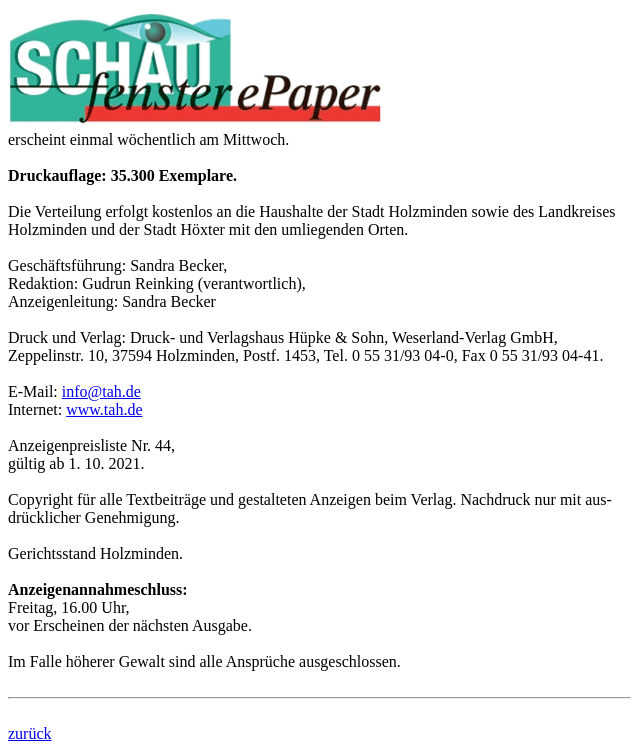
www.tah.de (104, 409)
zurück (30, 733)
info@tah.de (101, 391)
